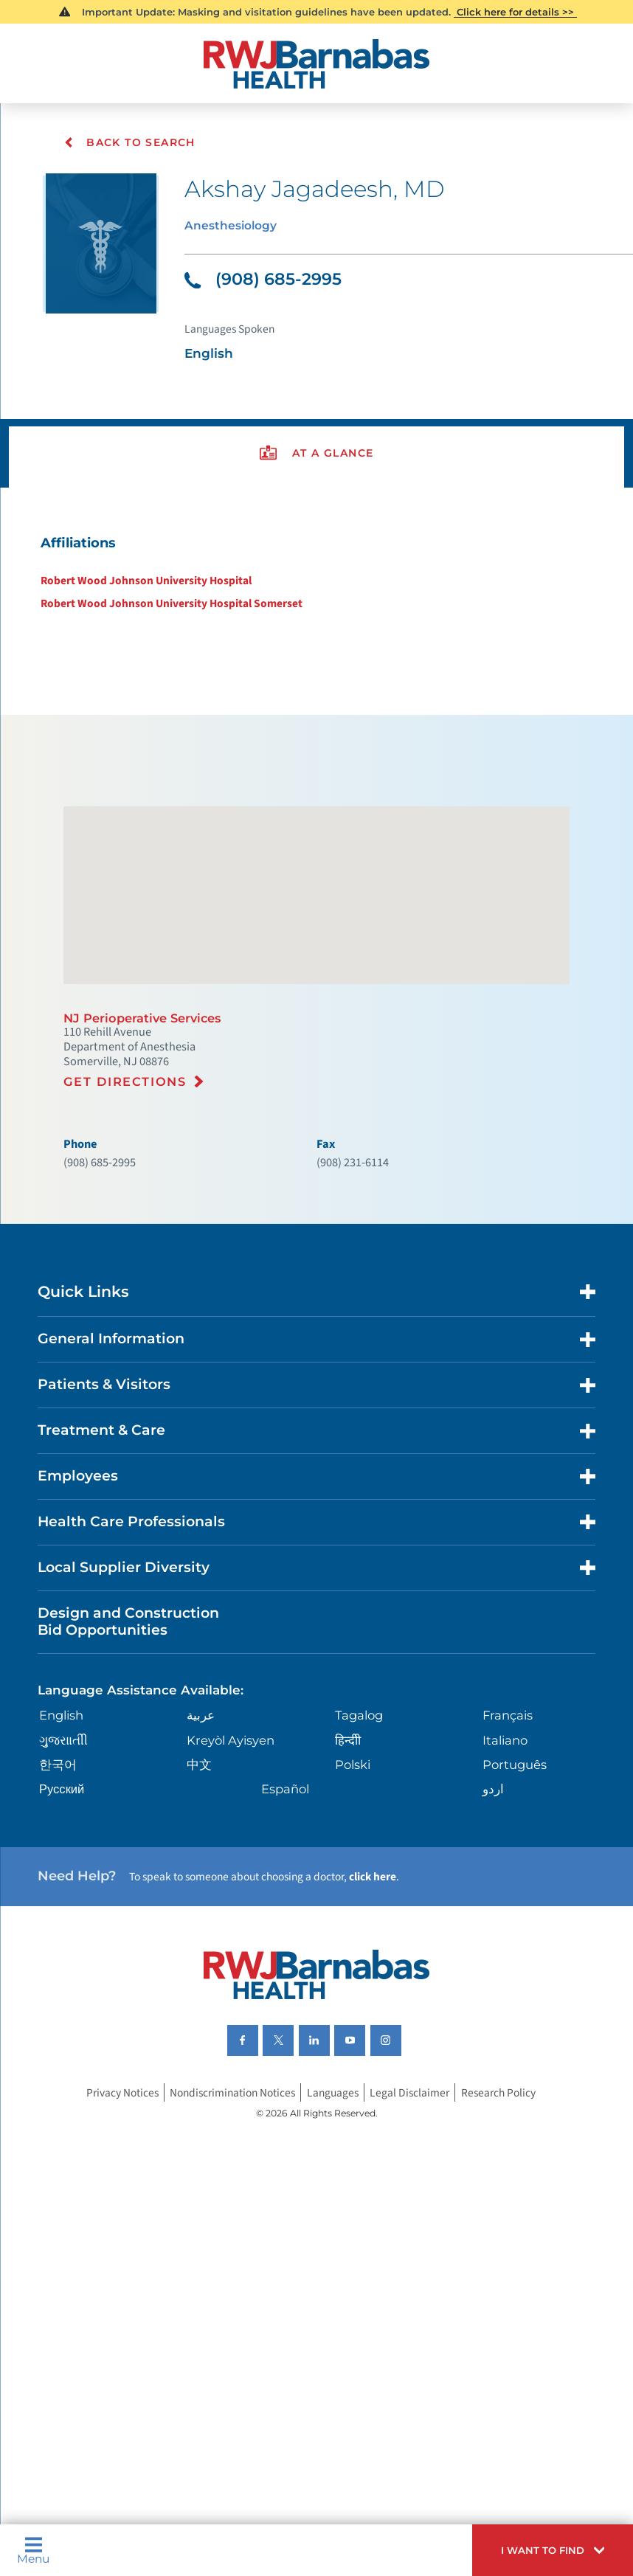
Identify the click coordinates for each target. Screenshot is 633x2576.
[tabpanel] (317, 593)
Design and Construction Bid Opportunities (138, 1708)
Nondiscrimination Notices (230, 2204)
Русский (65, 1883)
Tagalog (360, 1807)
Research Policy (509, 2204)
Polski (353, 1858)
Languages (337, 2204)
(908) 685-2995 (267, 285)
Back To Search (130, 142)
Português (514, 1858)
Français (507, 1807)
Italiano (505, 1833)
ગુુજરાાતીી (65, 1833)
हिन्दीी (347, 1833)
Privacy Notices (112, 2204)
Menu (36, 2547)
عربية (202, 1807)
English (65, 1807)
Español (287, 1883)
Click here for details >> (516, 12)
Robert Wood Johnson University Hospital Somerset (163, 626)
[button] (543, 2547)
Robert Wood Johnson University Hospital (137, 602)
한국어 (60, 1858)
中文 (200, 1858)
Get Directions (129, 1135)
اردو (491, 1883)
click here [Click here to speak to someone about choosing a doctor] (400, 1975)
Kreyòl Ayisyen (234, 1833)
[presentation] (317, 469)
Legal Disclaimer (417, 2204)
